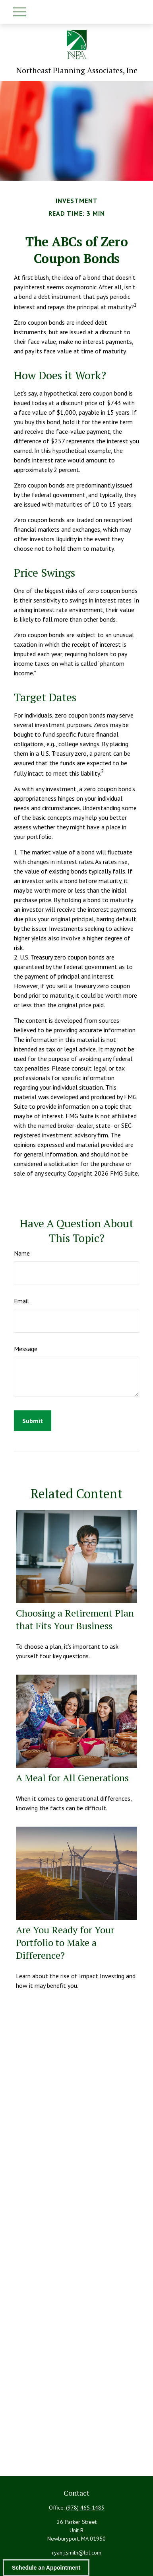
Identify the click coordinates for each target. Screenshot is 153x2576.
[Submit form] (32, 1420)
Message (25, 1349)
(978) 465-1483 (85, 2507)
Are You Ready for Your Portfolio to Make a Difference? (65, 1942)
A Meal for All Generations (72, 1777)
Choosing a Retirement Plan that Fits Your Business (75, 1619)
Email (21, 1301)
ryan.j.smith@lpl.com (76, 2552)
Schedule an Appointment (46, 2567)
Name (22, 1253)
